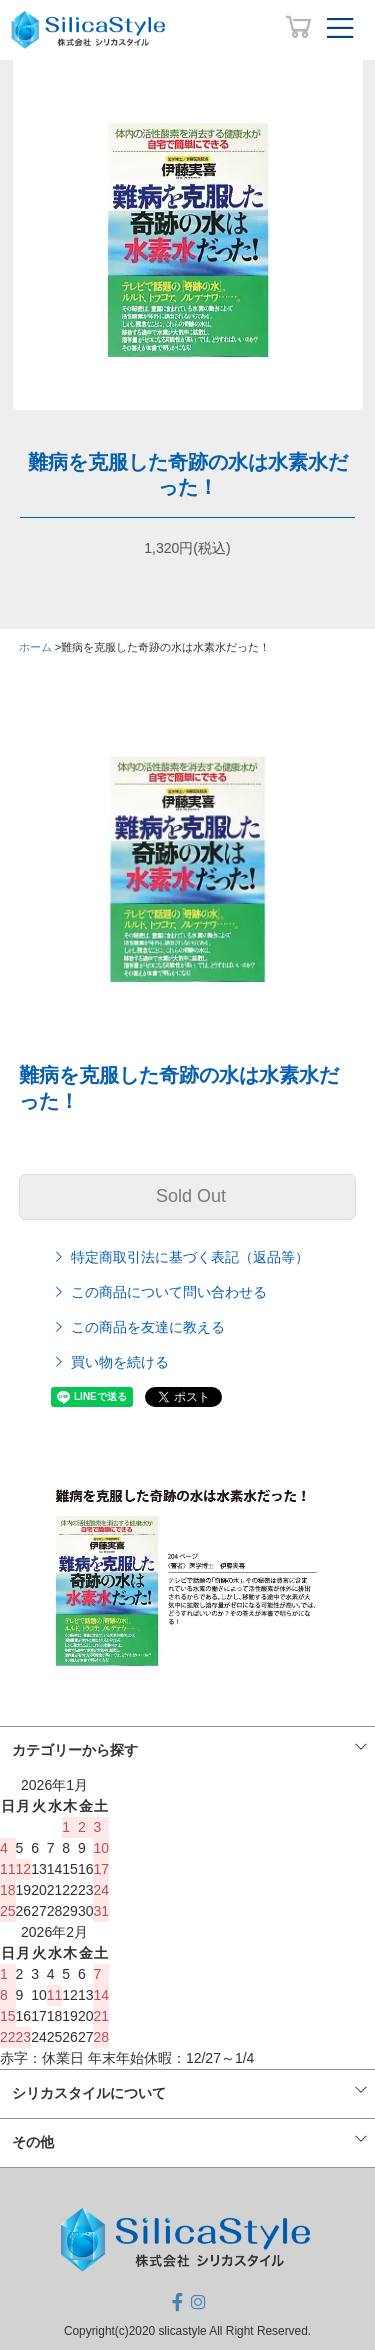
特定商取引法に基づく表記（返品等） (180, 1257)
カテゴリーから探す (75, 1750)
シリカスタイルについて (89, 2093)
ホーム (35, 647)
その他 (33, 2142)
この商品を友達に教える (138, 1327)
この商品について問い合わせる (159, 1292)
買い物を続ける (110, 1362)
